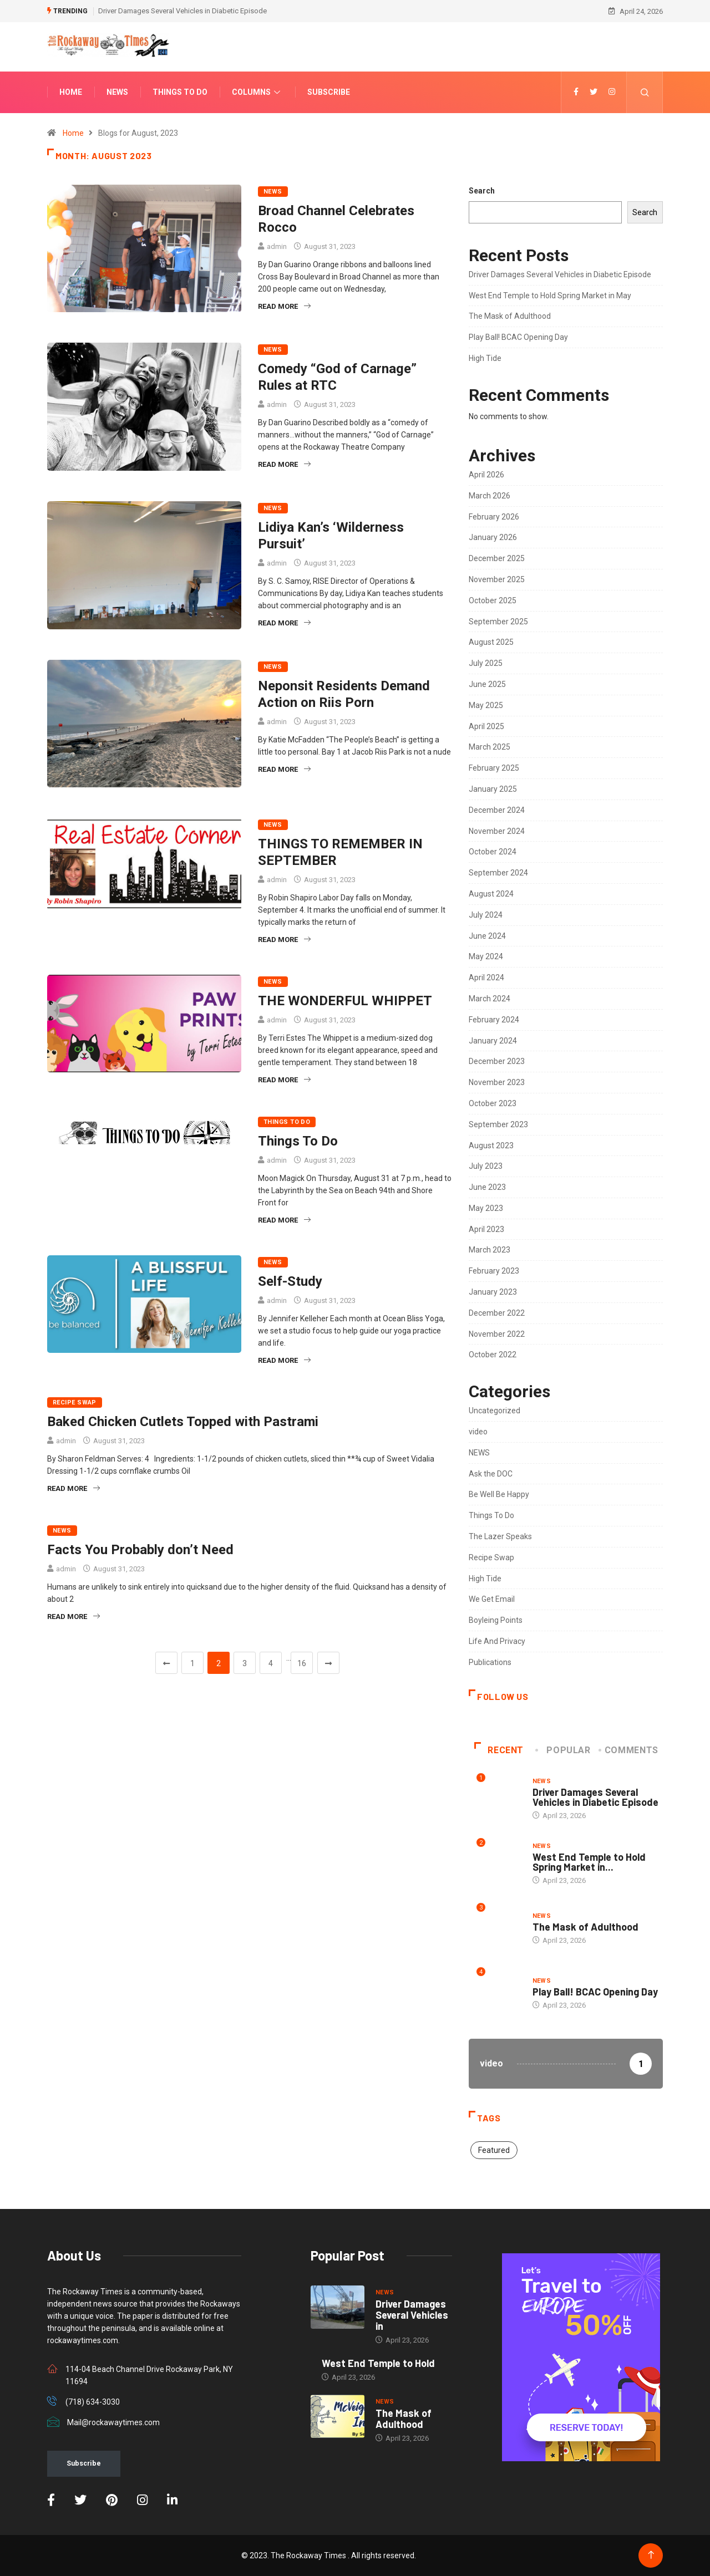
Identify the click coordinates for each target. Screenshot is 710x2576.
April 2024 (486, 977)
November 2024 (497, 831)
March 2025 (489, 746)
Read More (284, 306)
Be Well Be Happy (499, 1494)
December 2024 (497, 810)
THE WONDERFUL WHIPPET (345, 1001)
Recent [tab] (499, 1750)
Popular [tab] (563, 1750)
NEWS (272, 191)
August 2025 (491, 642)
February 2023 (494, 1270)
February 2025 (494, 767)
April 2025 (486, 726)
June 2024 (487, 935)
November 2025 (497, 579)
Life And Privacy (497, 1641)
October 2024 (492, 851)
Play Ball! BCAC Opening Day (518, 337)
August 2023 (491, 1145)
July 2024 (486, 914)
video (478, 1431)
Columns (257, 92)
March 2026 (489, 495)
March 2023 (489, 1249)
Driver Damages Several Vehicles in (412, 2315)
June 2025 (487, 684)
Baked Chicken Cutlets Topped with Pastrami (182, 1421)
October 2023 (492, 1103)
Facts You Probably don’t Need (140, 1549)
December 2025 (497, 558)
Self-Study (290, 1281)
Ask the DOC (491, 1473)
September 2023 (498, 1124)
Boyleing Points (496, 1620)
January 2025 (493, 789)
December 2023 (497, 1061)
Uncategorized (494, 1410)
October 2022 (492, 1354)
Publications (490, 1662)
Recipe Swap (75, 1402)
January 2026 (493, 537)
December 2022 (497, 1313)
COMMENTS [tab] (629, 1750)
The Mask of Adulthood (510, 316)
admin (277, 246)
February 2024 (494, 1019)
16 (301, 1663)
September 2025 (498, 621)
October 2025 (492, 600)
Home (70, 92)
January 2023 (493, 1291)
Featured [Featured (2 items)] (494, 2150)
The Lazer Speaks (500, 1536)
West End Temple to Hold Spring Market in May (550, 295)
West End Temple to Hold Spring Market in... (589, 1862)
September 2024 (498, 872)
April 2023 (486, 1229)
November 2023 (497, 1082)
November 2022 (497, 1334)
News (117, 92)
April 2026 (486, 474)
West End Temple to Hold (378, 2363)
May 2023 (486, 1208)
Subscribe (328, 92)
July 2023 (486, 1166)
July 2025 (486, 663)
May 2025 (486, 705)
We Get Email (492, 1599)
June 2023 (487, 1187)
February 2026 (494, 516)
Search (482, 190)
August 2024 (491, 893)
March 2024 (489, 998)
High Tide (485, 358)
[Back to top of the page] (651, 2555)
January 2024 (493, 1040)
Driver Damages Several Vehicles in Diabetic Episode (182, 11)
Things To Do (180, 92)
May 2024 (486, 956)
